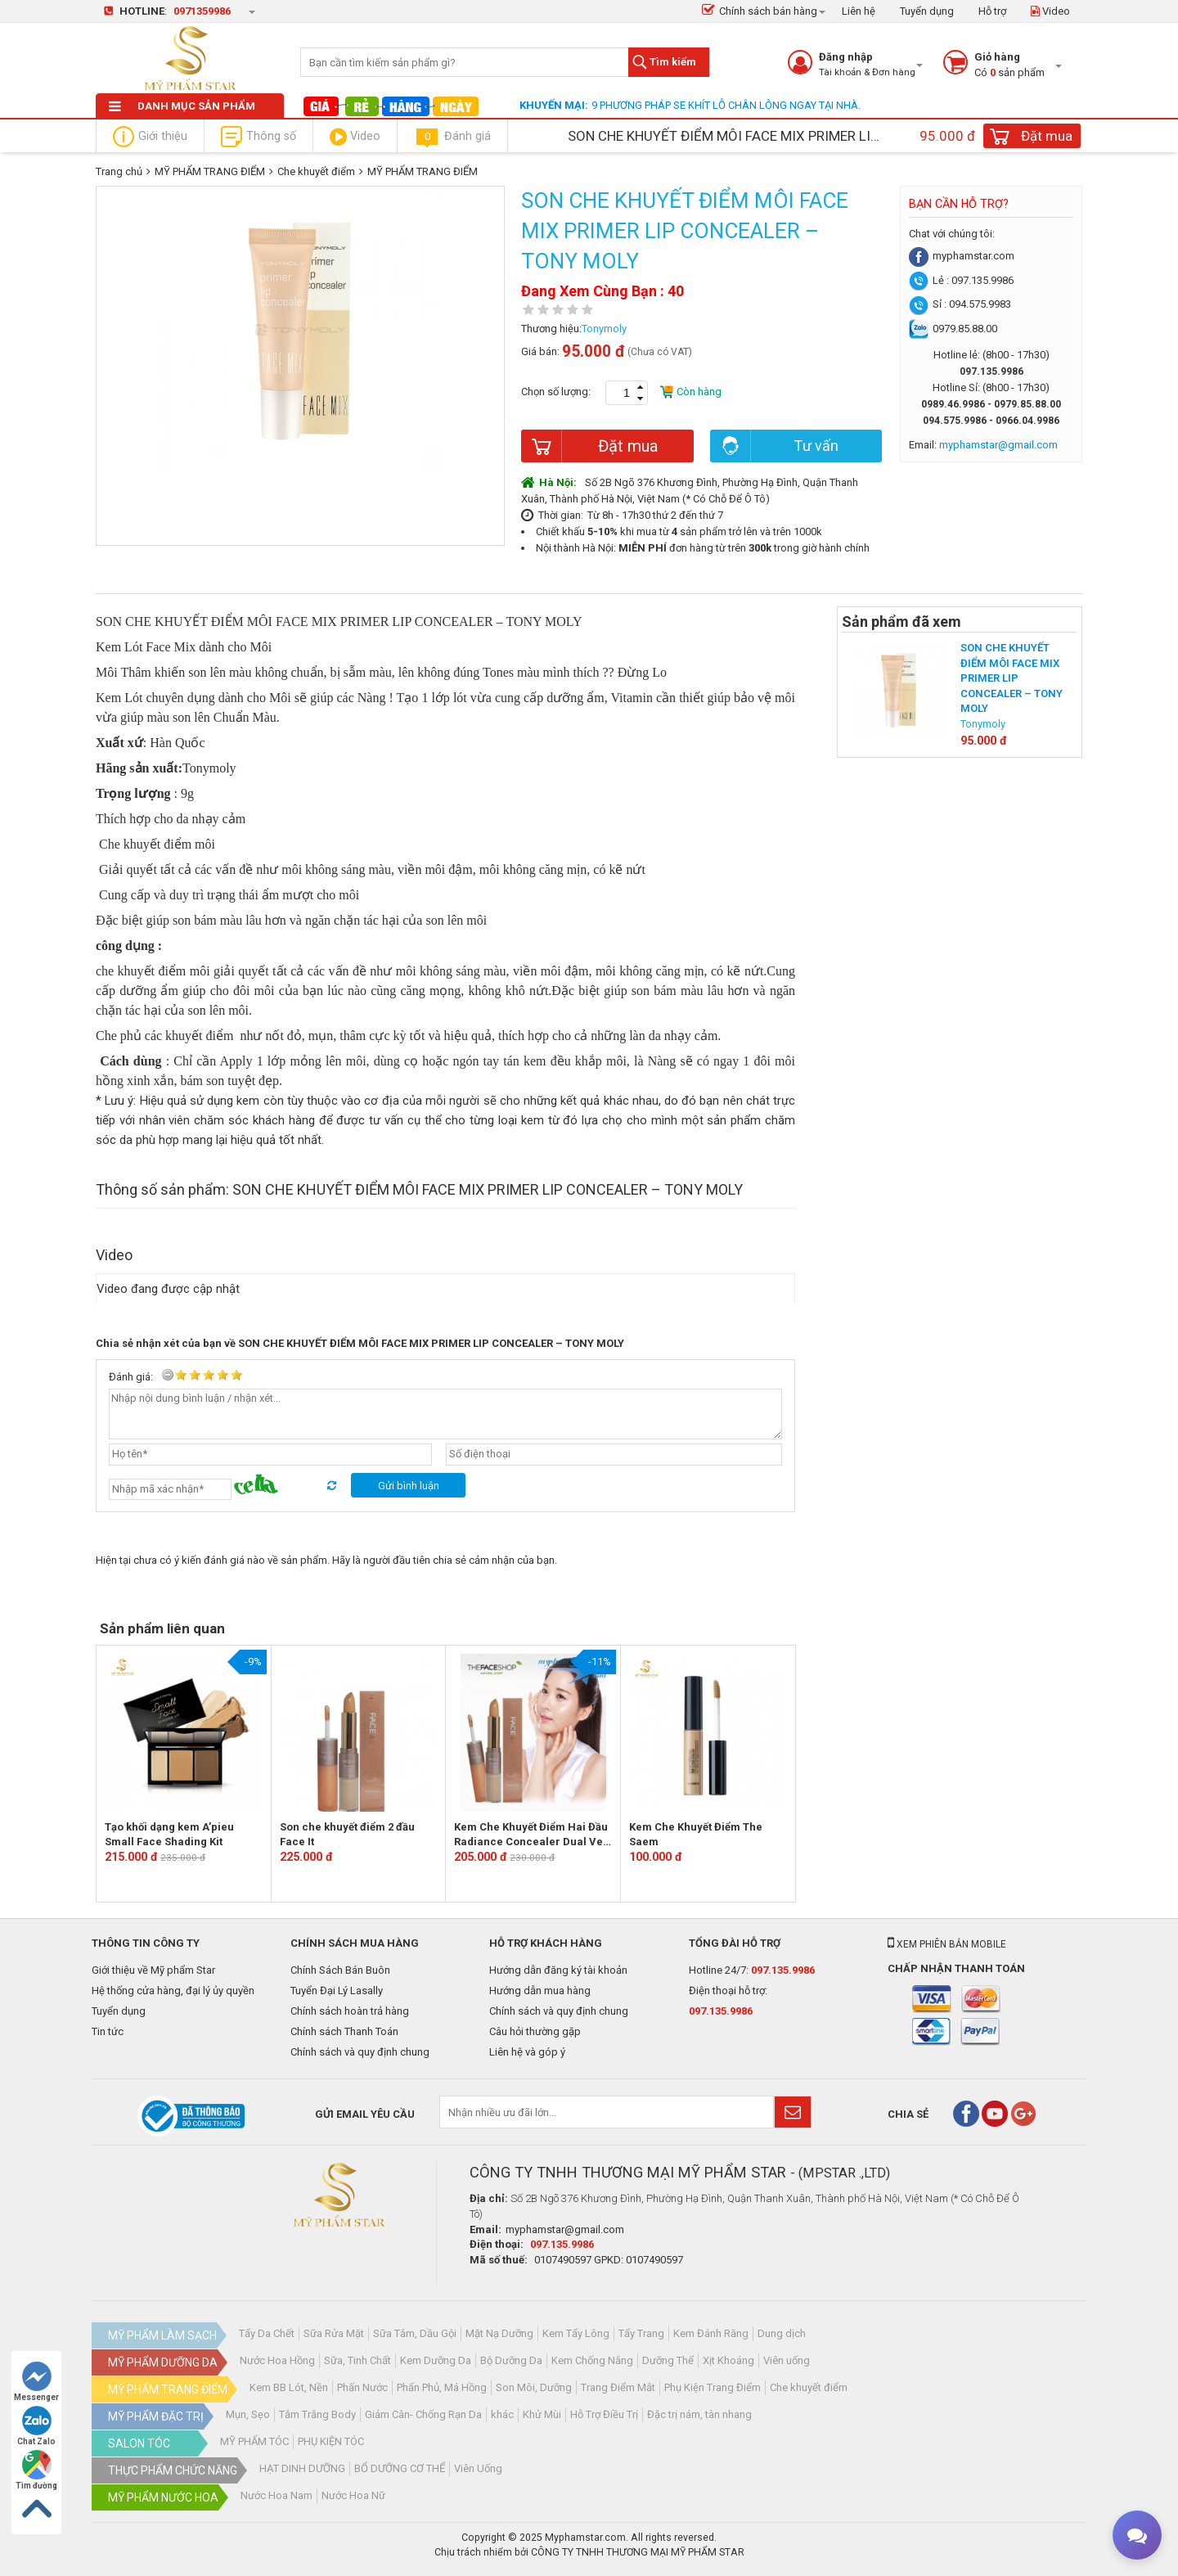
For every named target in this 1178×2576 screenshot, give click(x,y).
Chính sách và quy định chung (359, 2052)
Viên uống (786, 2360)
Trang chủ (119, 171)
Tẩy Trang (641, 2333)
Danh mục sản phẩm (182, 106)
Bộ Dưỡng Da (511, 2360)
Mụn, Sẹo (248, 2414)
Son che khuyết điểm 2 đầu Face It (347, 1835)
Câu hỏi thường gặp (535, 2031)
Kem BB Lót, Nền (289, 2387)
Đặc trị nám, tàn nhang (699, 2414)
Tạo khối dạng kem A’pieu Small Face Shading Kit (169, 1835)
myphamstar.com (961, 256)
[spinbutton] (626, 392)
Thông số (258, 136)
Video (1050, 11)
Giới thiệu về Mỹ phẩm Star (153, 1970)
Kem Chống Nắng (592, 2360)
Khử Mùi (542, 2414)
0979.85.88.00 (953, 328)
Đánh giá (452, 137)
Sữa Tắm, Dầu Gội (414, 2333)
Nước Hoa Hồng (277, 2360)
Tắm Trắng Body (317, 2414)
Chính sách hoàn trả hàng (349, 2011)
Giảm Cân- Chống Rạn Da (423, 2414)
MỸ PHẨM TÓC (254, 2441)
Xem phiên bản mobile (947, 1944)
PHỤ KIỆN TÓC (331, 2441)
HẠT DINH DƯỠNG (302, 2468)
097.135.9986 (783, 1970)
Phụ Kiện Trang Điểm (712, 2387)
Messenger (36, 2382)
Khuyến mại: (553, 105)
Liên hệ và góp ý (527, 2052)
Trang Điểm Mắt (618, 2387)
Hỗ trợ (992, 11)
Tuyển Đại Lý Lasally (336, 1990)
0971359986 (202, 11)
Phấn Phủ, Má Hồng (442, 2387)
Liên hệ (858, 11)
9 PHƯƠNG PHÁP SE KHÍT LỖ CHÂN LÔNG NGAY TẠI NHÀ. (726, 105)
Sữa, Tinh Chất (357, 2360)
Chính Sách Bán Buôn (340, 1970)
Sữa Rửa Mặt (333, 2333)
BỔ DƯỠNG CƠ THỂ (399, 2468)
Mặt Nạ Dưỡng (499, 2333)
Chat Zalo (36, 2426)
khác (502, 2414)
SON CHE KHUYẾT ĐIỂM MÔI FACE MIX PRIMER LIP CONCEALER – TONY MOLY (1011, 678)
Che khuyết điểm (316, 171)
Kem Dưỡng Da (435, 2360)
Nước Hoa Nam (276, 2495)
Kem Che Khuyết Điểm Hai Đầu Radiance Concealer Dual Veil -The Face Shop (531, 1835)
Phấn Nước (362, 2387)
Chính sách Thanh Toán (344, 2031)
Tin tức (108, 2031)
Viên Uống (478, 2468)
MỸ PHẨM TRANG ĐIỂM (210, 171)
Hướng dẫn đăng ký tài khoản (558, 1970)
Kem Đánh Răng (711, 2333)
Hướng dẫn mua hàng (540, 1990)
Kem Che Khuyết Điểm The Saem (695, 1835)
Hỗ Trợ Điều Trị (604, 2414)
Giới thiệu (150, 136)
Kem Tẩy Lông (575, 2333)
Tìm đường (36, 2470)
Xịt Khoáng (728, 2360)
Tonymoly (604, 328)
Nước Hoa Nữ (353, 2495)
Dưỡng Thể (668, 2360)
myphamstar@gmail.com (565, 2229)
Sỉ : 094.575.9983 (960, 304)
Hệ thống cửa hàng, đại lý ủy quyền (173, 1990)
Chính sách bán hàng (759, 11)
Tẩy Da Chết (266, 2333)
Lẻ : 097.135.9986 (961, 280)
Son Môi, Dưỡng (534, 2387)
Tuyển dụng (927, 11)
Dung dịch (782, 2333)
